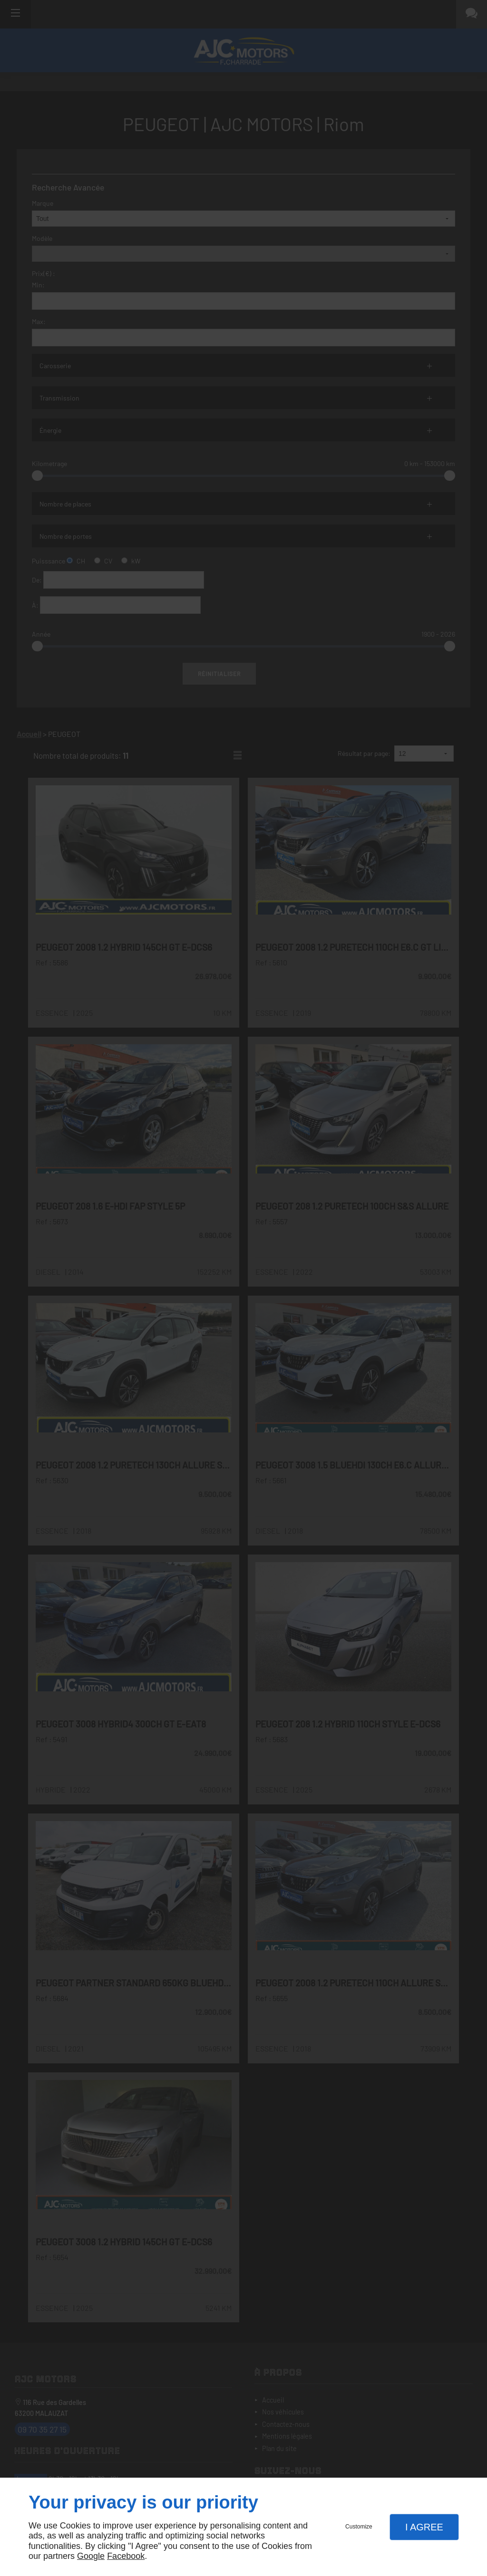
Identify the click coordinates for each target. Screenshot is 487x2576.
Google (91, 2556)
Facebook (126, 2556)
